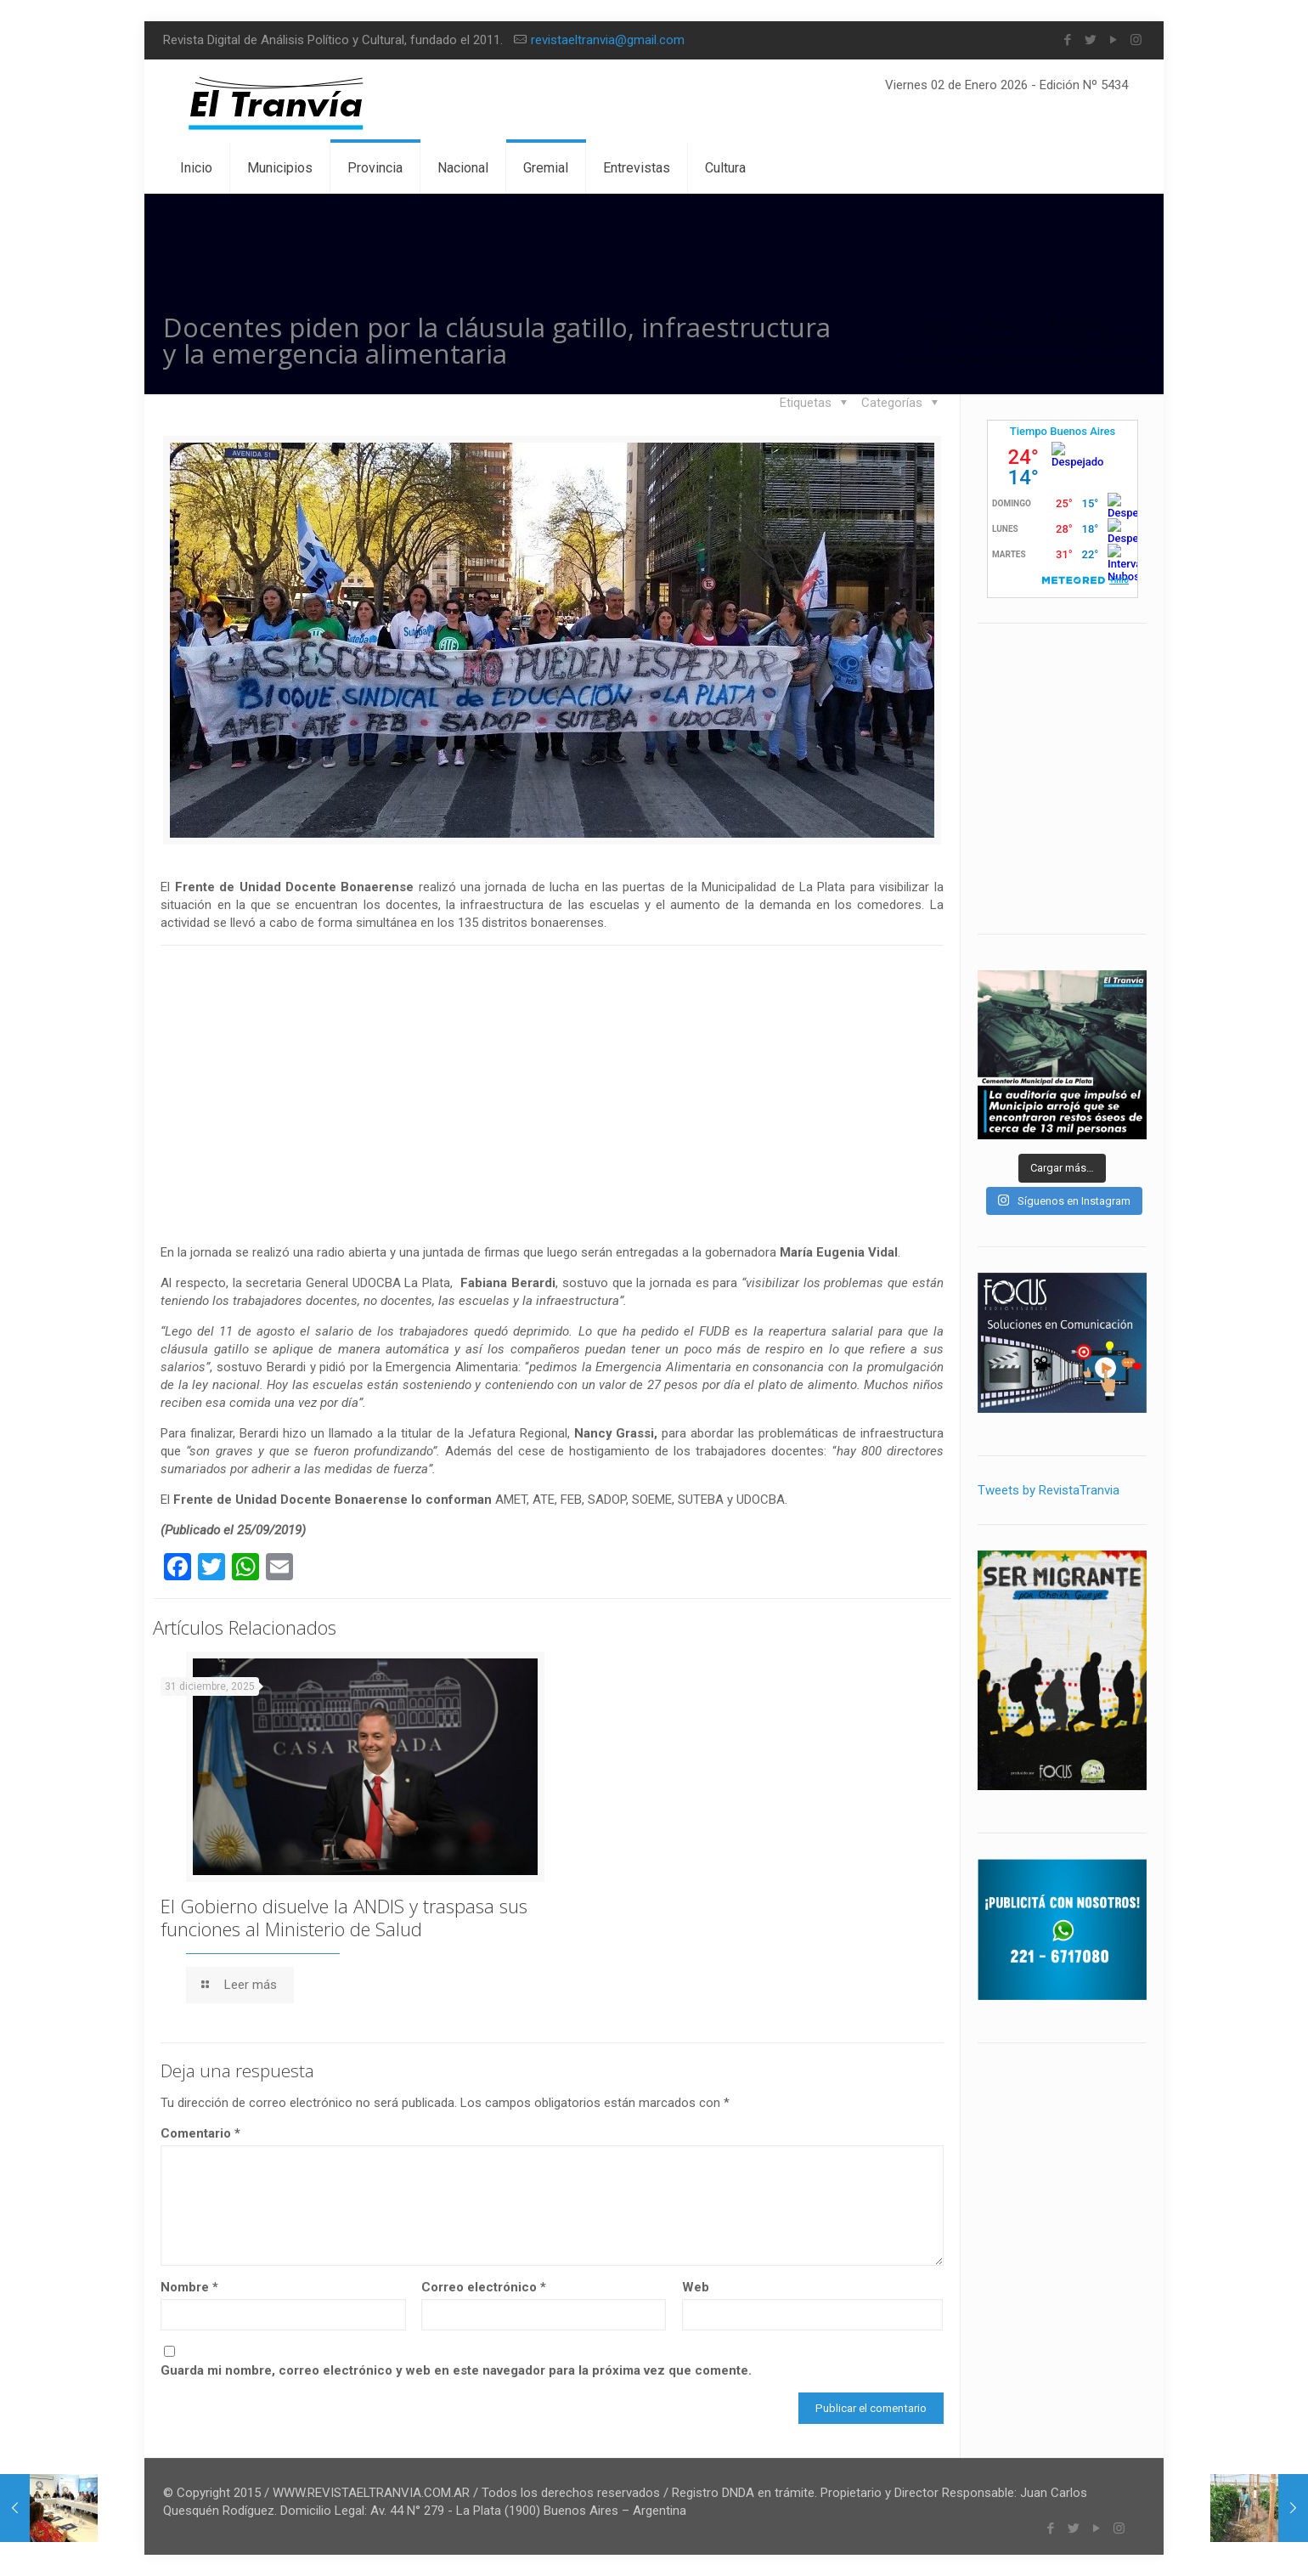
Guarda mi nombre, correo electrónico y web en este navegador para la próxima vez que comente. (456, 2370)
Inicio (932, 323)
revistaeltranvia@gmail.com (608, 40)
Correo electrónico (483, 2287)
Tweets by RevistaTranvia (1048, 1490)
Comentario (200, 2133)
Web (695, 2287)
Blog (997, 323)
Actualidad (1077, 323)
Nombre (189, 2287)
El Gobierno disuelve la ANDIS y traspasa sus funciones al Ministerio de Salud (344, 1917)
